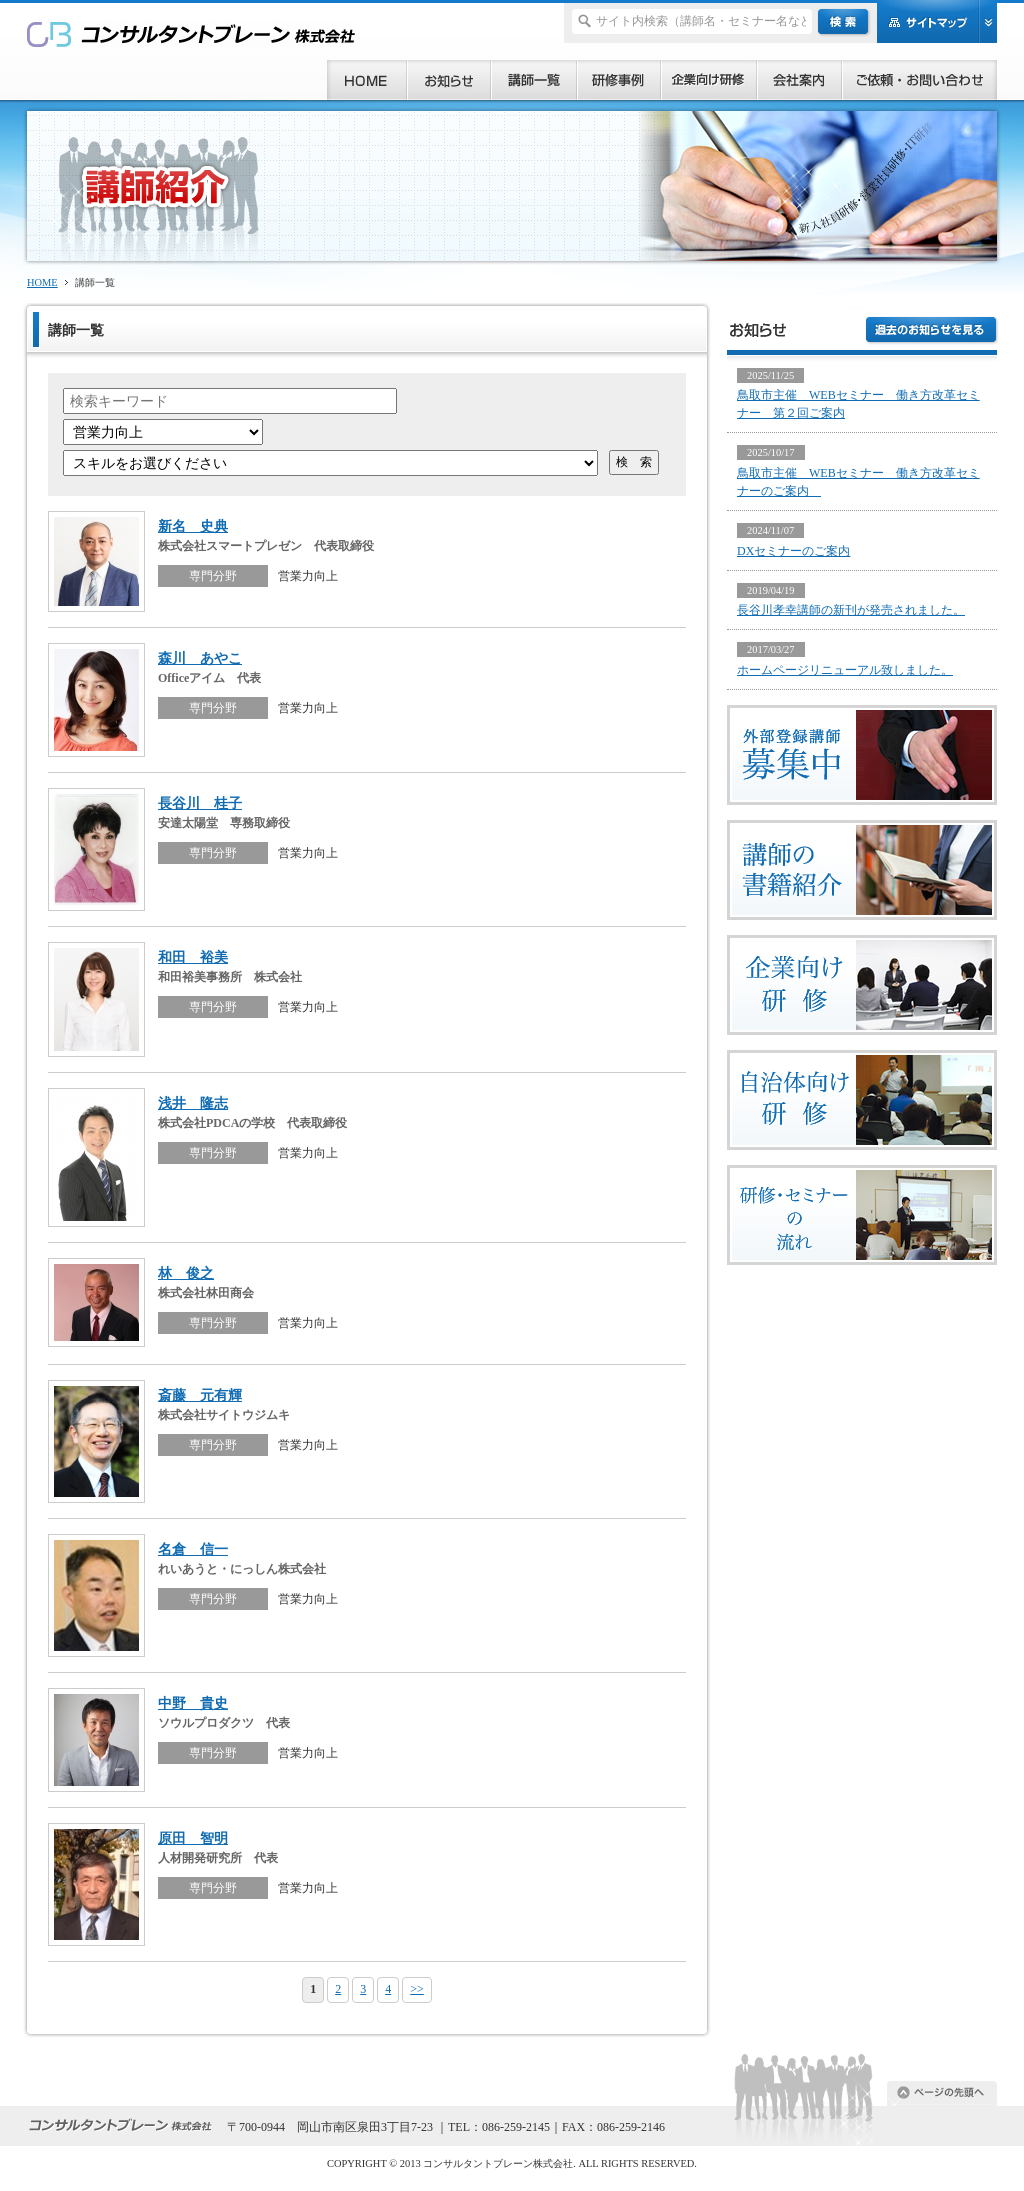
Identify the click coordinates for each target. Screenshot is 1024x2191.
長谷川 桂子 (200, 803)
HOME (42, 282)
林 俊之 (186, 1273)
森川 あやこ (200, 658)
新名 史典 (193, 526)
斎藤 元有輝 (200, 1395)
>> (417, 1989)
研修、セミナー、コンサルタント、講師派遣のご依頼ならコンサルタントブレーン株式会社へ (191, 33)
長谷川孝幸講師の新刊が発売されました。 (851, 610)
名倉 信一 (193, 1549)
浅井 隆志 (193, 1103)
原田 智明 (193, 1838)
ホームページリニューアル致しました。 (845, 670)
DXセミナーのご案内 (793, 551)
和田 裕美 (193, 957)
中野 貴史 (193, 1703)
